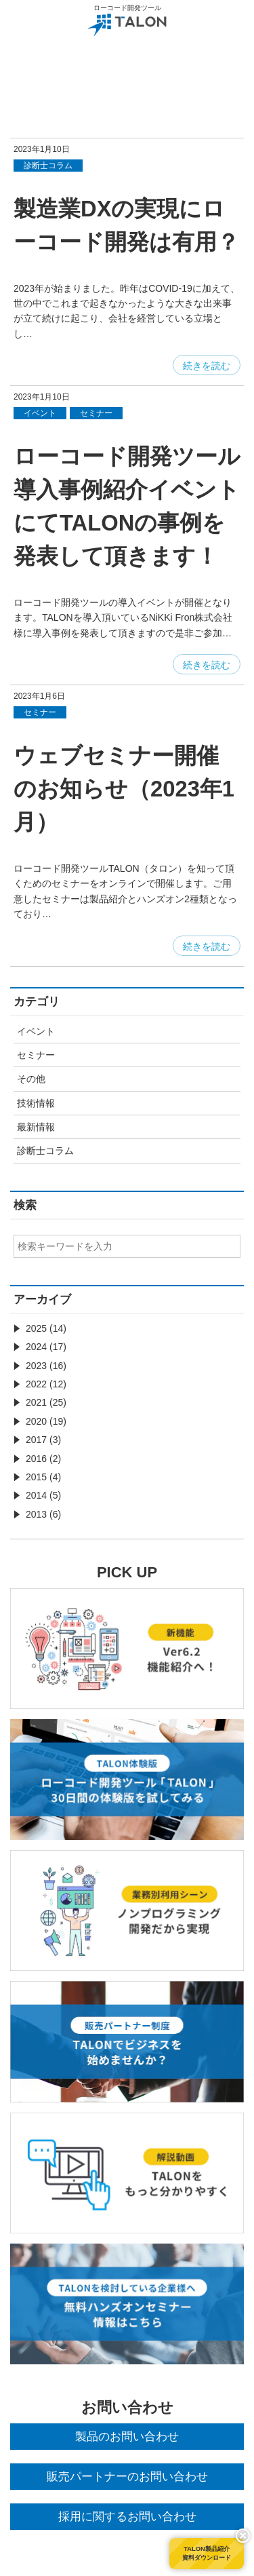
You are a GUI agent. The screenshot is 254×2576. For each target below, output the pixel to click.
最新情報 (36, 1126)
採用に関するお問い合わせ (127, 2516)
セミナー (36, 1055)
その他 (31, 1078)
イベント (36, 1031)
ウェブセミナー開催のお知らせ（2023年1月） (124, 788)
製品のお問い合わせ (127, 2436)
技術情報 (36, 1103)
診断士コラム (45, 1150)
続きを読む (206, 365)
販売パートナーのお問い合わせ (127, 2476)
